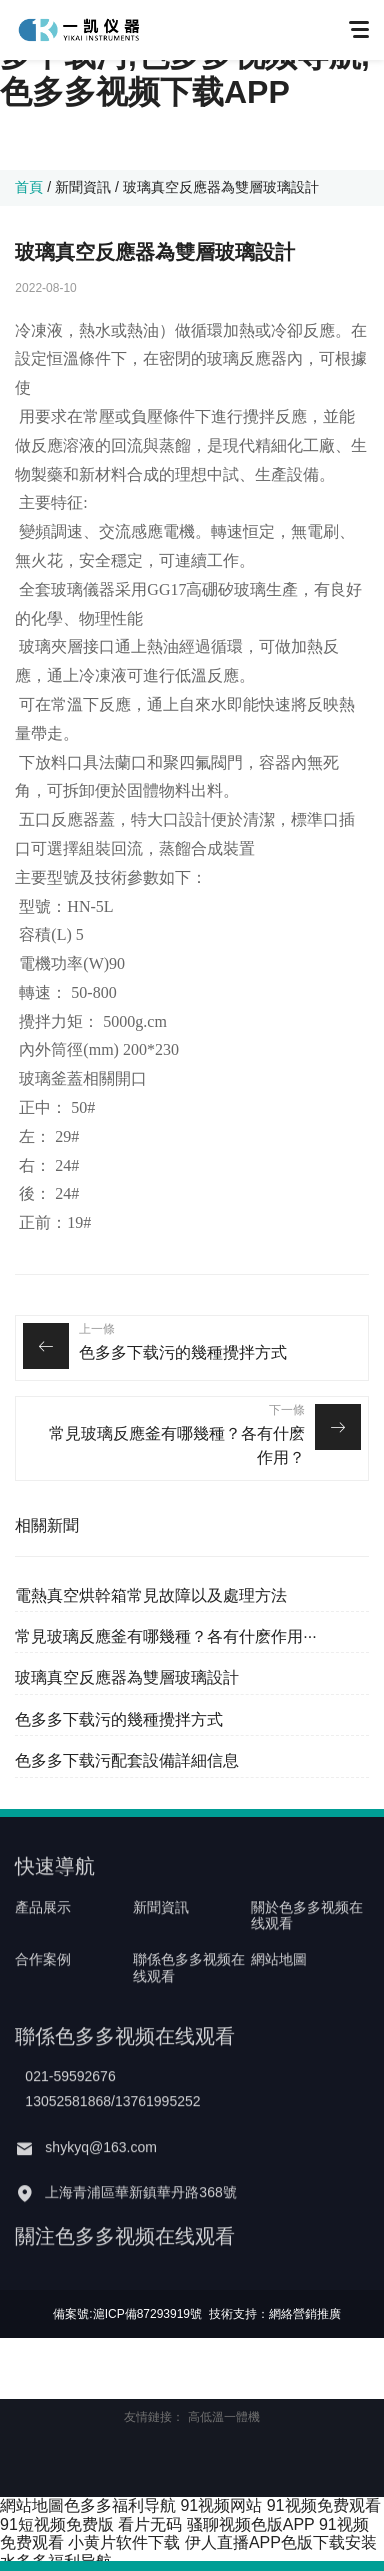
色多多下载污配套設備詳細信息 (127, 1760)
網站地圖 (279, 1994)
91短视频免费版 (57, 2524)
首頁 (29, 187)
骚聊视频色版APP (251, 2524)
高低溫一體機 (224, 2417)
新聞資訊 (83, 187)
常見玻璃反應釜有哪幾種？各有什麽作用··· (165, 1636)
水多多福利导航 (56, 2561)
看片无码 (150, 2524)
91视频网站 (221, 2505)
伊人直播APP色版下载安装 (281, 2542)
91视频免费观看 (324, 2505)
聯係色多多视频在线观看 (189, 2002)
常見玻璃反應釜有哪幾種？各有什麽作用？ (177, 1445)
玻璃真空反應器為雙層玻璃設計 (127, 1677)
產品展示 (43, 1941)
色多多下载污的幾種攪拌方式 (183, 1352)
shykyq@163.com (100, 2181)
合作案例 (43, 1994)
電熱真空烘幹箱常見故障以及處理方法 (151, 1595)
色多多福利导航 (120, 2505)
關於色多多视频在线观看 (307, 1949)
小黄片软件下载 (124, 2542)
